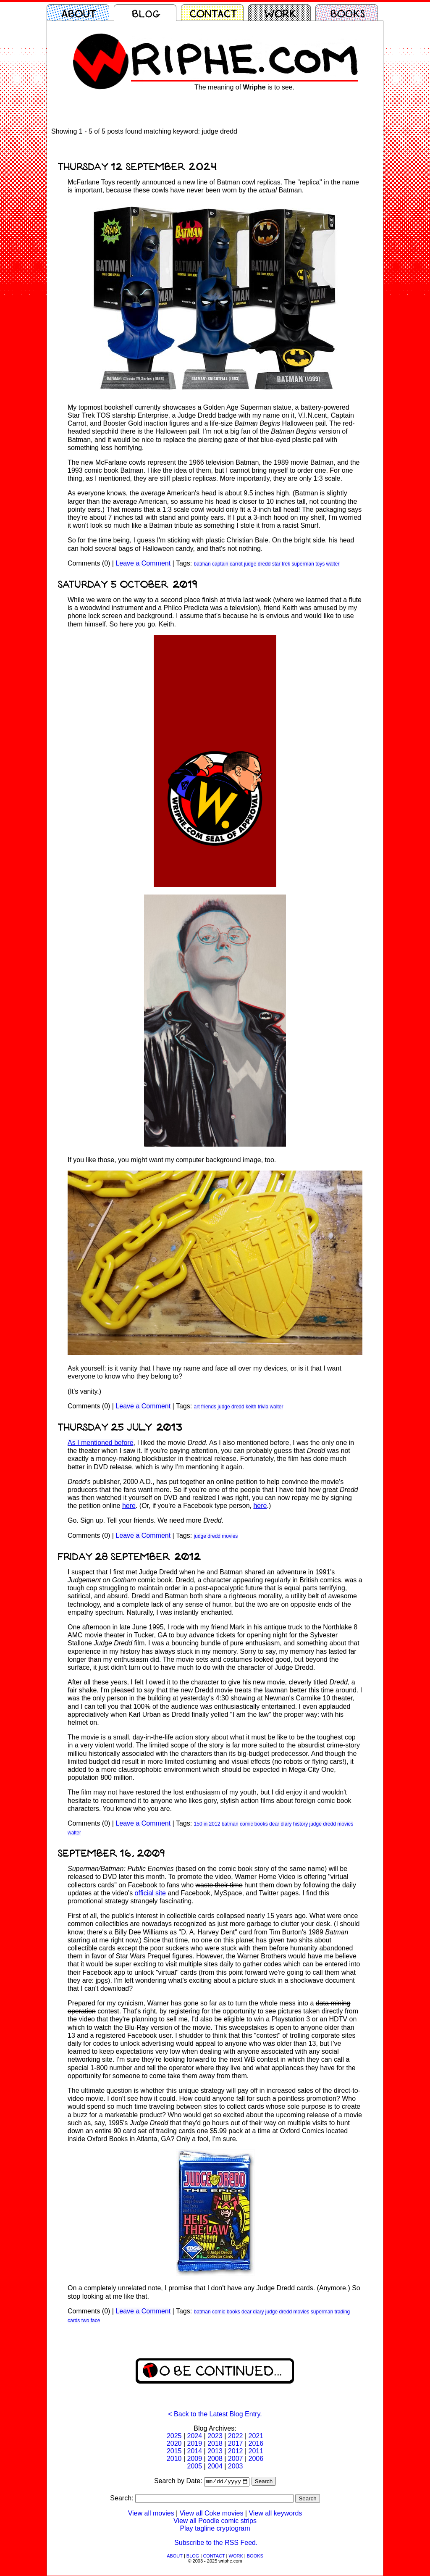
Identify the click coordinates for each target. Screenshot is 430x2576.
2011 (255, 2451)
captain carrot (227, 564)
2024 (194, 2435)
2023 (215, 2435)
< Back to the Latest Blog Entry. (215, 2414)
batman (202, 564)
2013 (215, 2451)
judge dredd (257, 564)
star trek (281, 564)
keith (251, 1407)
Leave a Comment (142, 563)
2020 (174, 2443)
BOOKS (255, 2556)
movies (230, 1536)
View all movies (151, 2513)
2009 (194, 2458)
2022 (235, 2435)
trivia (263, 1407)
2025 (174, 2435)
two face (90, 2320)
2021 (255, 2435)
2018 (215, 2443)
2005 (194, 2466)
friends (208, 1407)
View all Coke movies (212, 2513)
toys (320, 564)
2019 (194, 2443)
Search (264, 2482)
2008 (215, 2458)
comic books (254, 1824)
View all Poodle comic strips (215, 2521)
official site (150, 1893)
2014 (194, 2451)
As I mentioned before (101, 1442)
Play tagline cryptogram (215, 2528)
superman (302, 564)
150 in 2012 (207, 1824)
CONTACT (214, 2556)
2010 (174, 2458)
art (197, 1407)
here (129, 1505)
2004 (215, 2466)
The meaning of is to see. (244, 87)
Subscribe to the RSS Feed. (215, 2543)
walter (333, 564)
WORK (236, 2556)
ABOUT (175, 2556)
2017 (235, 2443)
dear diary (280, 1824)
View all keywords (275, 2513)
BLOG (192, 2556)
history (300, 1824)
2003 (235, 2466)
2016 (255, 2443)
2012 (235, 2451)
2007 (235, 2458)
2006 (255, 2458)
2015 (174, 2451)
